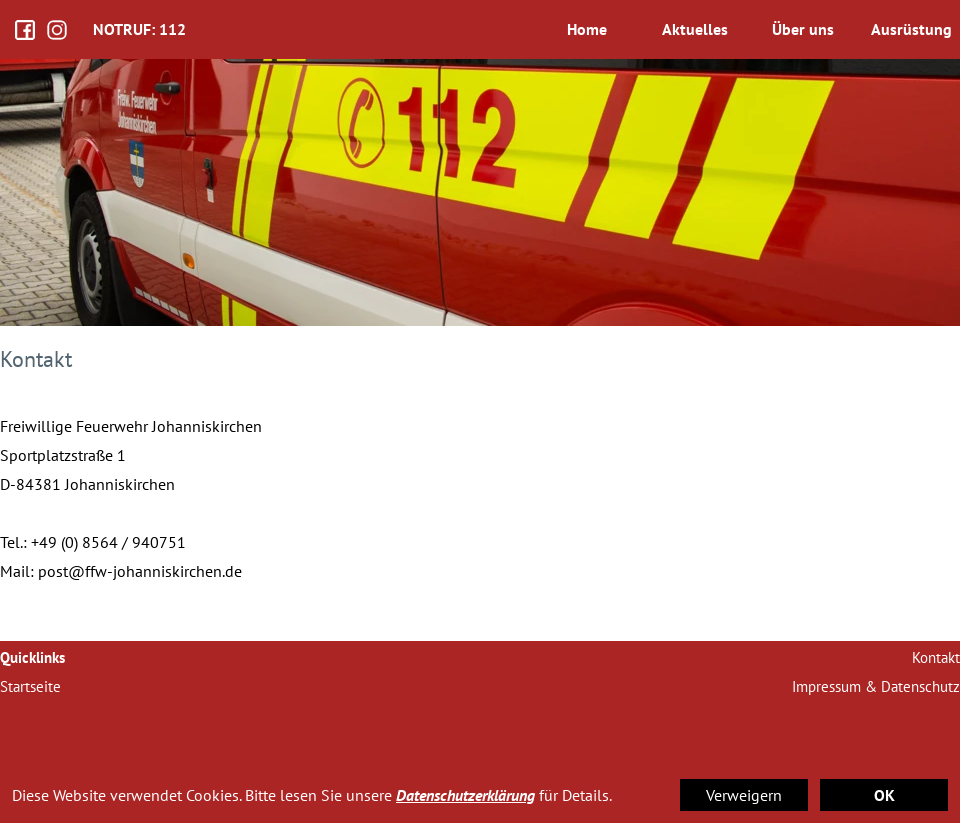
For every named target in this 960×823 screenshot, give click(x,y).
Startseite (30, 686)
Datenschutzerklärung (465, 795)
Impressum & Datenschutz (876, 686)
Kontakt (936, 657)
